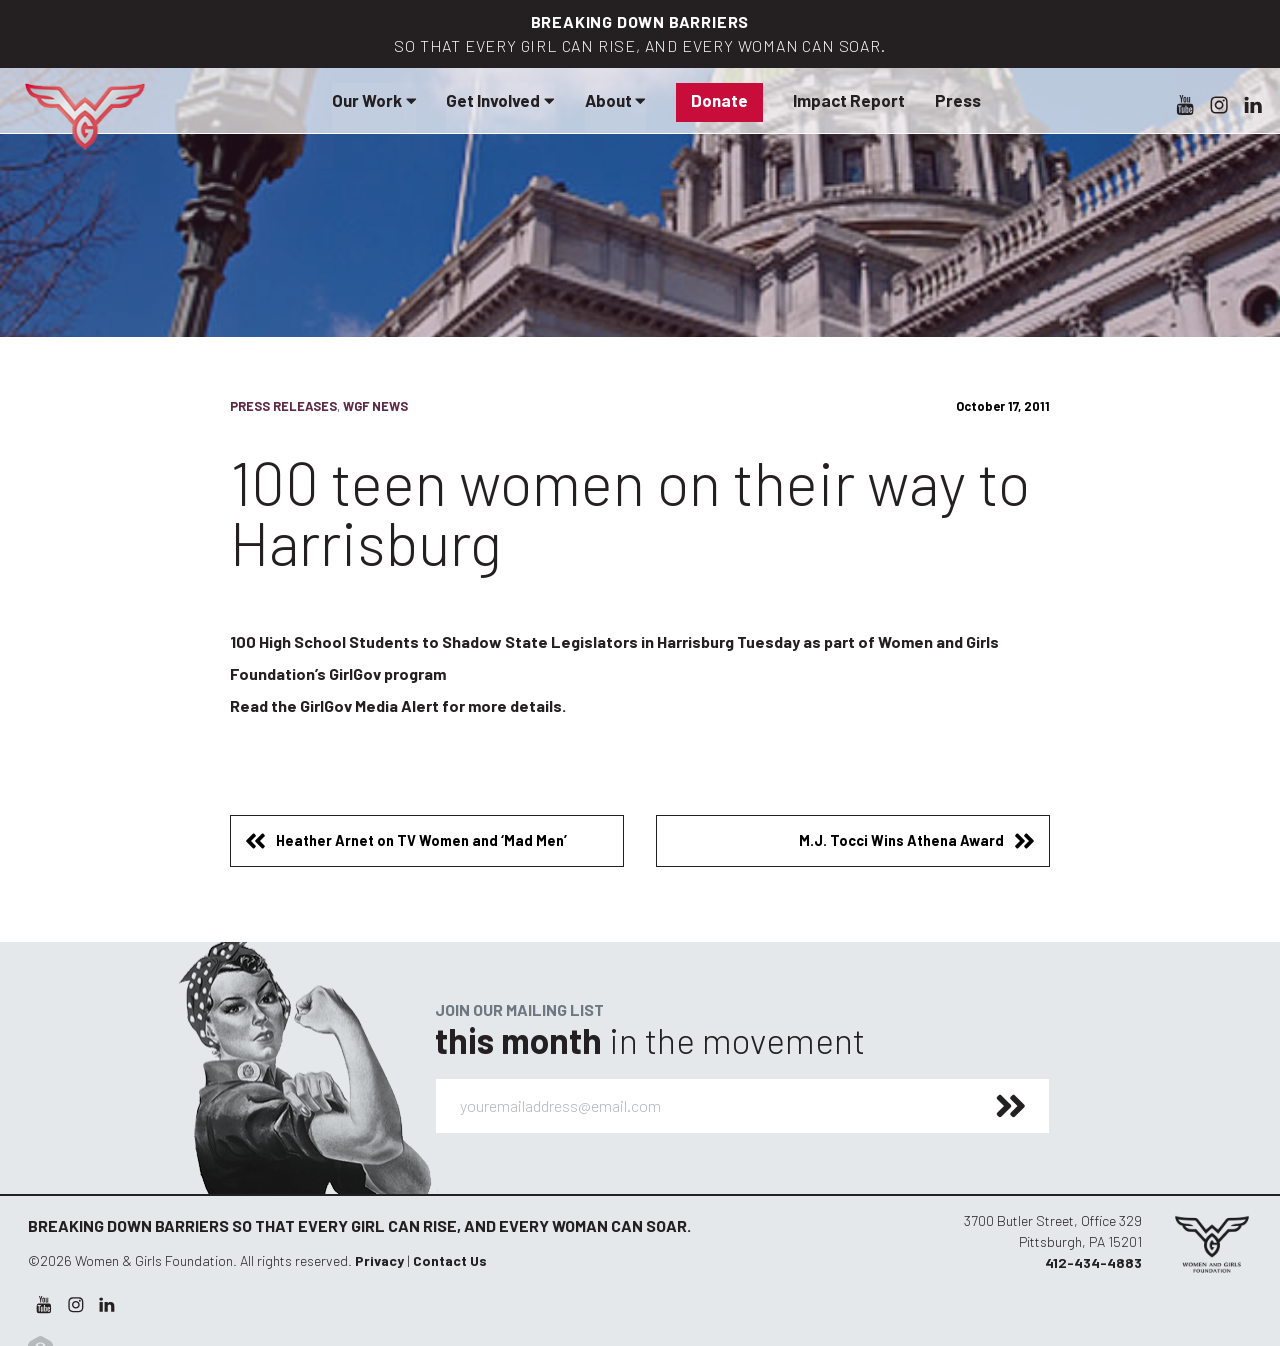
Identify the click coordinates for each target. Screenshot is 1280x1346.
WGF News (375, 406)
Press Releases (283, 406)
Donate (719, 100)
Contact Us (450, 1260)
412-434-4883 (1093, 1262)
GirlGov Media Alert (369, 705)
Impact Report (849, 100)
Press (958, 100)
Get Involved (500, 100)
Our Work (374, 100)
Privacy (379, 1260)
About (615, 100)
